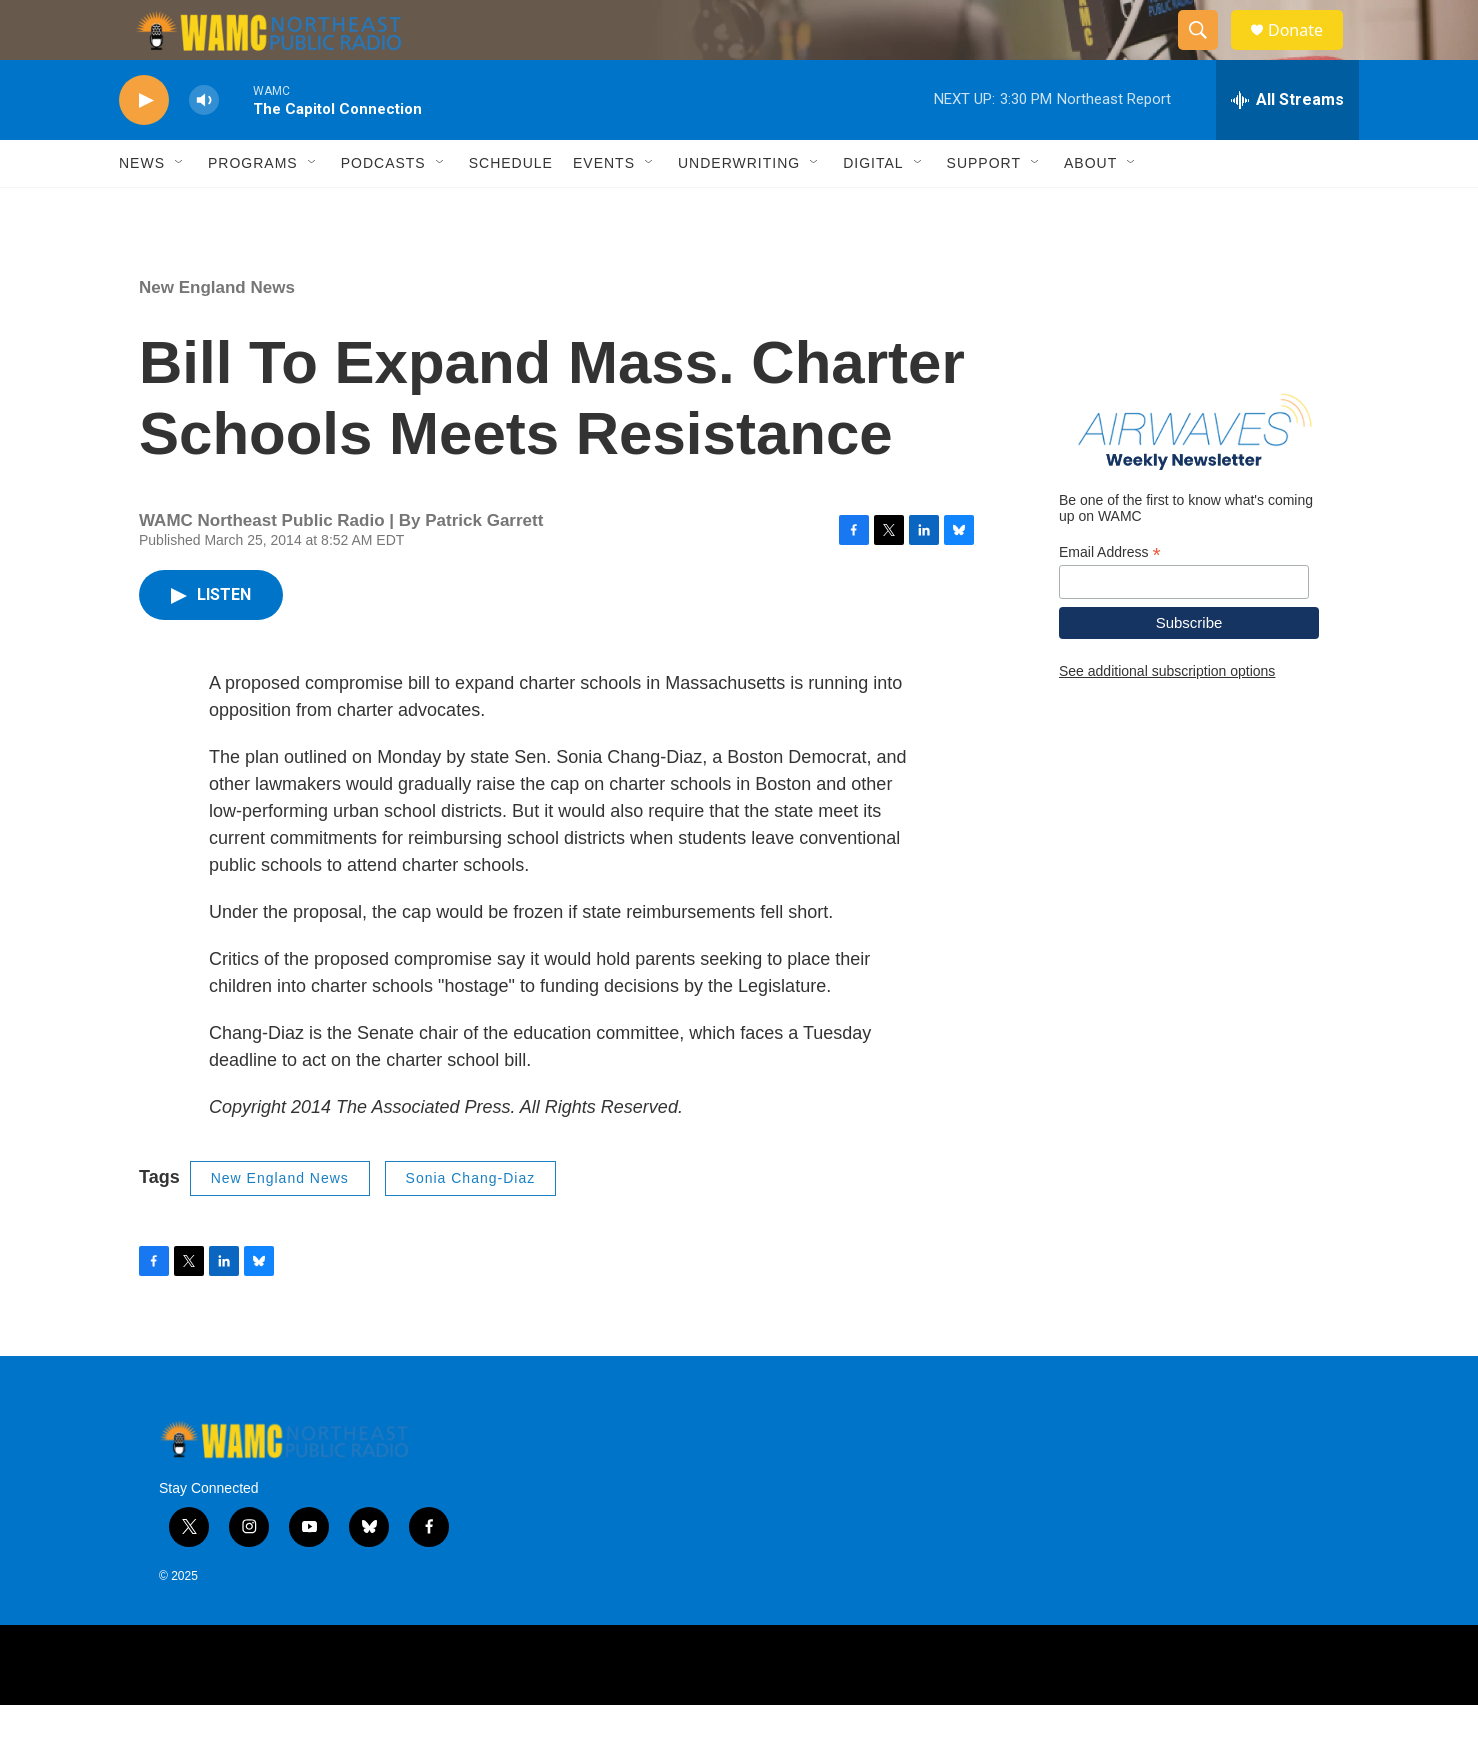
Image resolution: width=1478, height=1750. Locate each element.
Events (604, 208)
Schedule (511, 208)
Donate (1308, 52)
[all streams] (1287, 145)
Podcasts (383, 208)
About (1090, 208)
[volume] (204, 145)
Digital (873, 208)
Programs (253, 208)
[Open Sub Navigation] (180, 208)
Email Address (1110, 597)
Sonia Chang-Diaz (471, 1223)
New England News (217, 332)
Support (984, 208)
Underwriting (739, 208)
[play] (144, 145)
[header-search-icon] (1207, 53)
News (142, 208)
